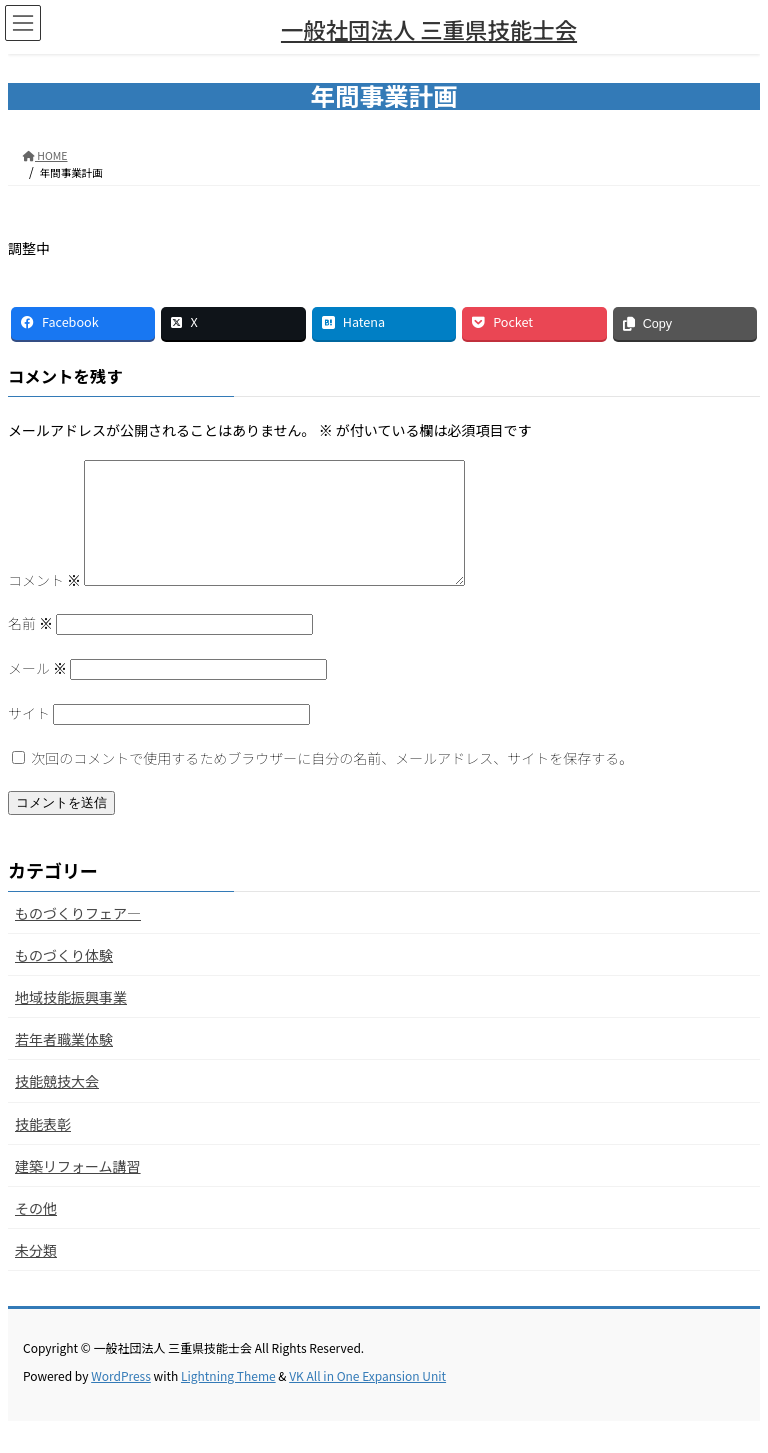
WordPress (121, 1399)
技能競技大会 (57, 1105)
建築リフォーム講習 (78, 1190)
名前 (30, 647)
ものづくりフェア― (78, 937)
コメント (44, 604)
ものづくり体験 (64, 979)
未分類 (36, 1274)
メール (37, 692)
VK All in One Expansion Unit (367, 1399)
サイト (29, 737)
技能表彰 (43, 1148)
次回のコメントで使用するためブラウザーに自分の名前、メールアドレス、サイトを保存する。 (332, 782)
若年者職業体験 (64, 1063)
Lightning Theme (228, 1399)
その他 (36, 1232)
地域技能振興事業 (71, 1021)
